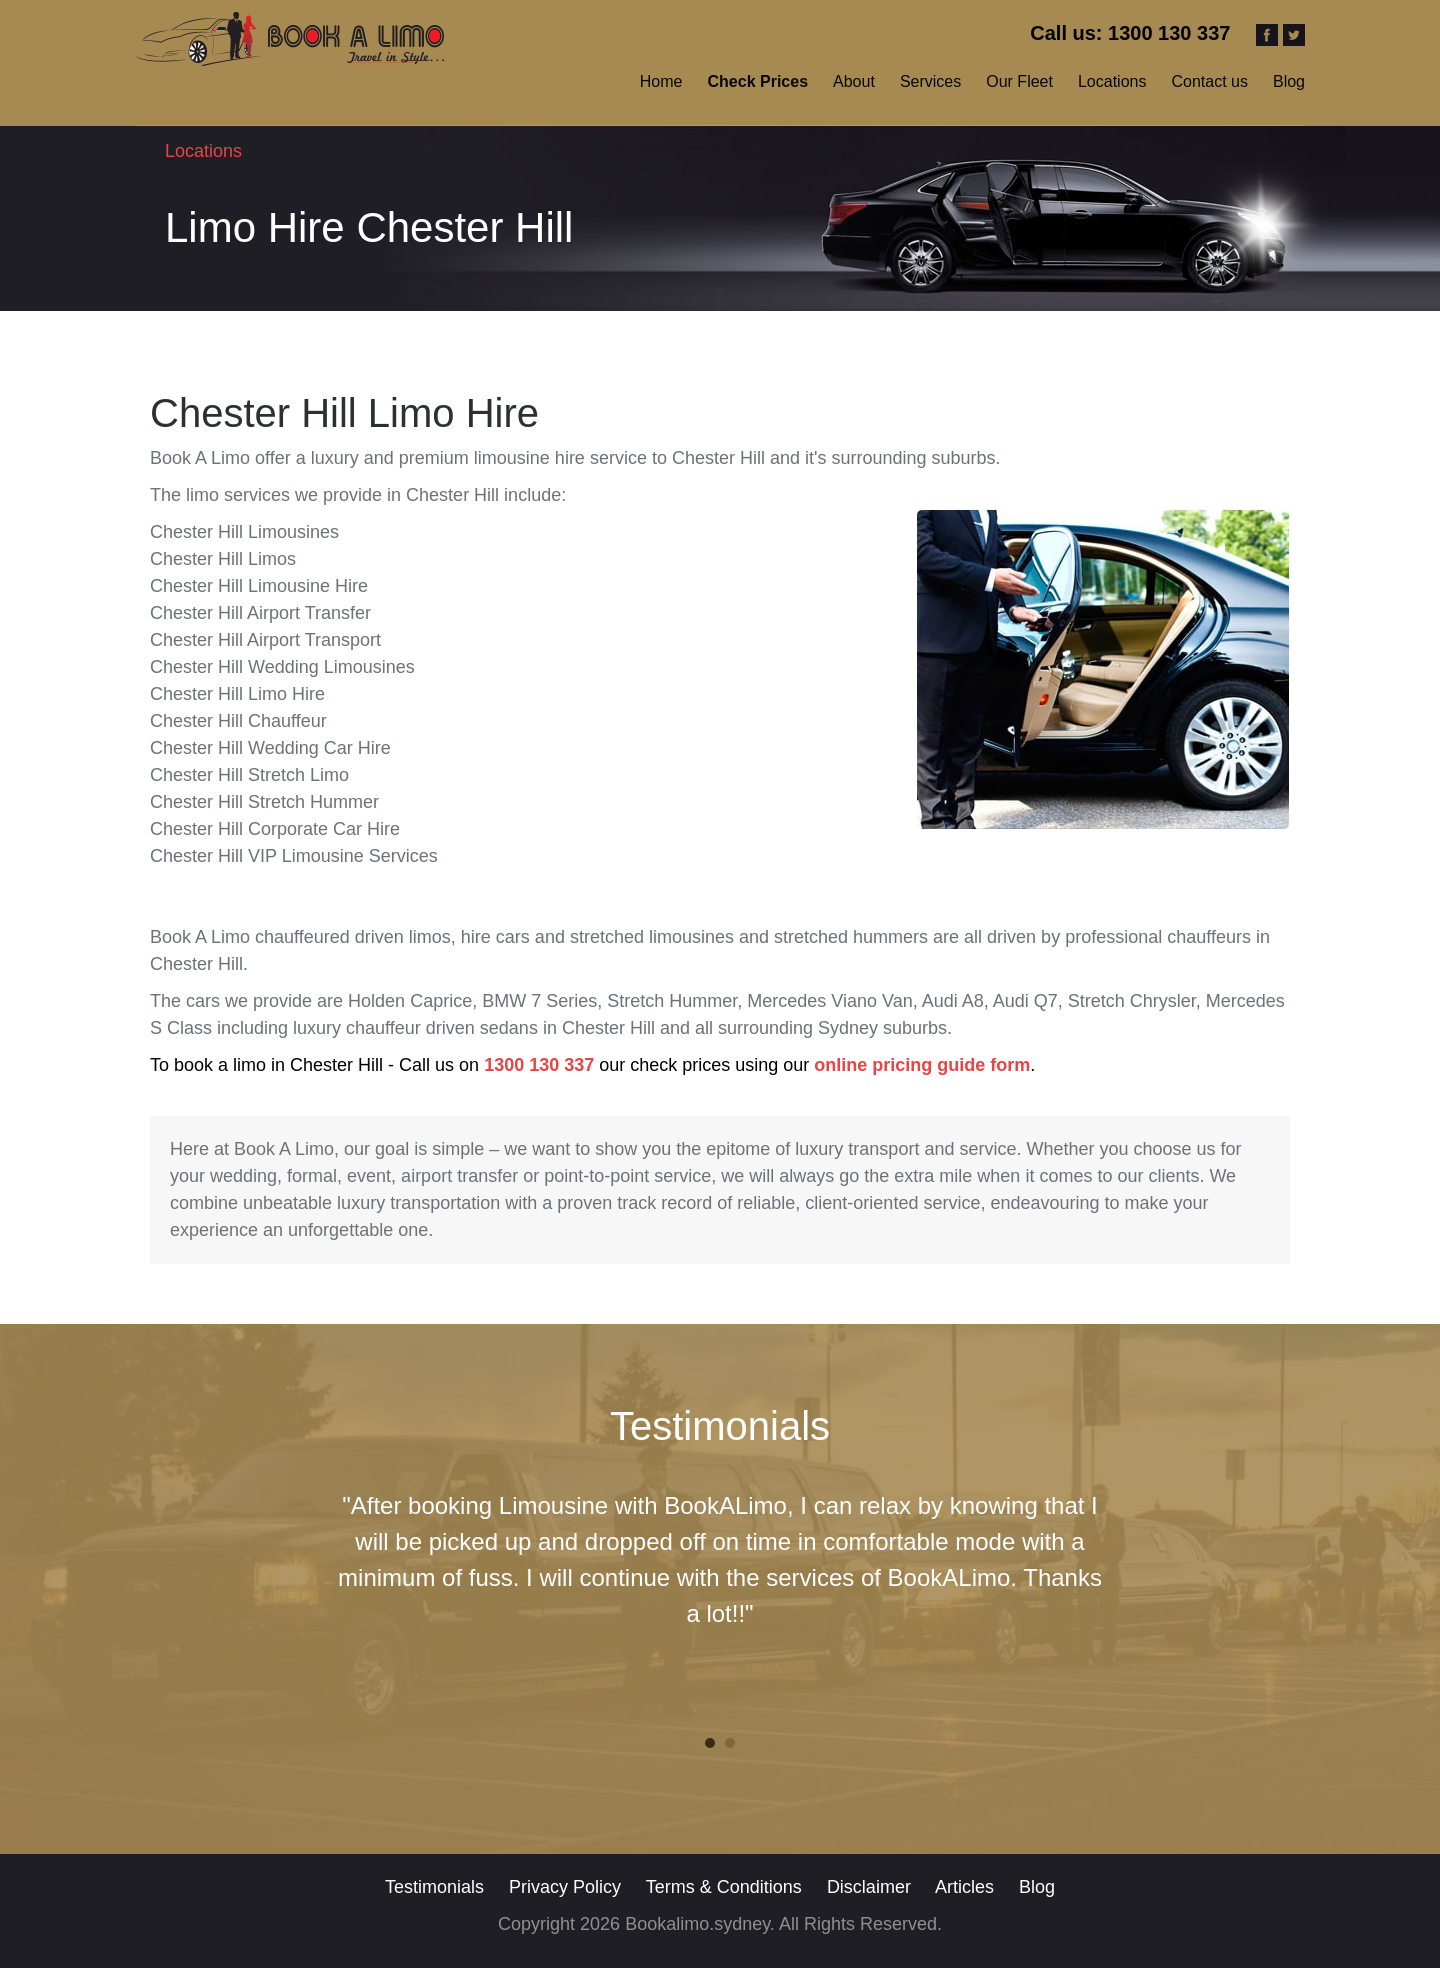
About (854, 81)
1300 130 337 (539, 1065)
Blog (1289, 81)
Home (661, 81)
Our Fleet (1019, 81)
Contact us (1209, 81)
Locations (1112, 81)
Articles (967, 1887)
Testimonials (434, 1887)
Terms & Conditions (724, 1887)
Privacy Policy (567, 1887)
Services (930, 81)
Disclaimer (871, 1887)
